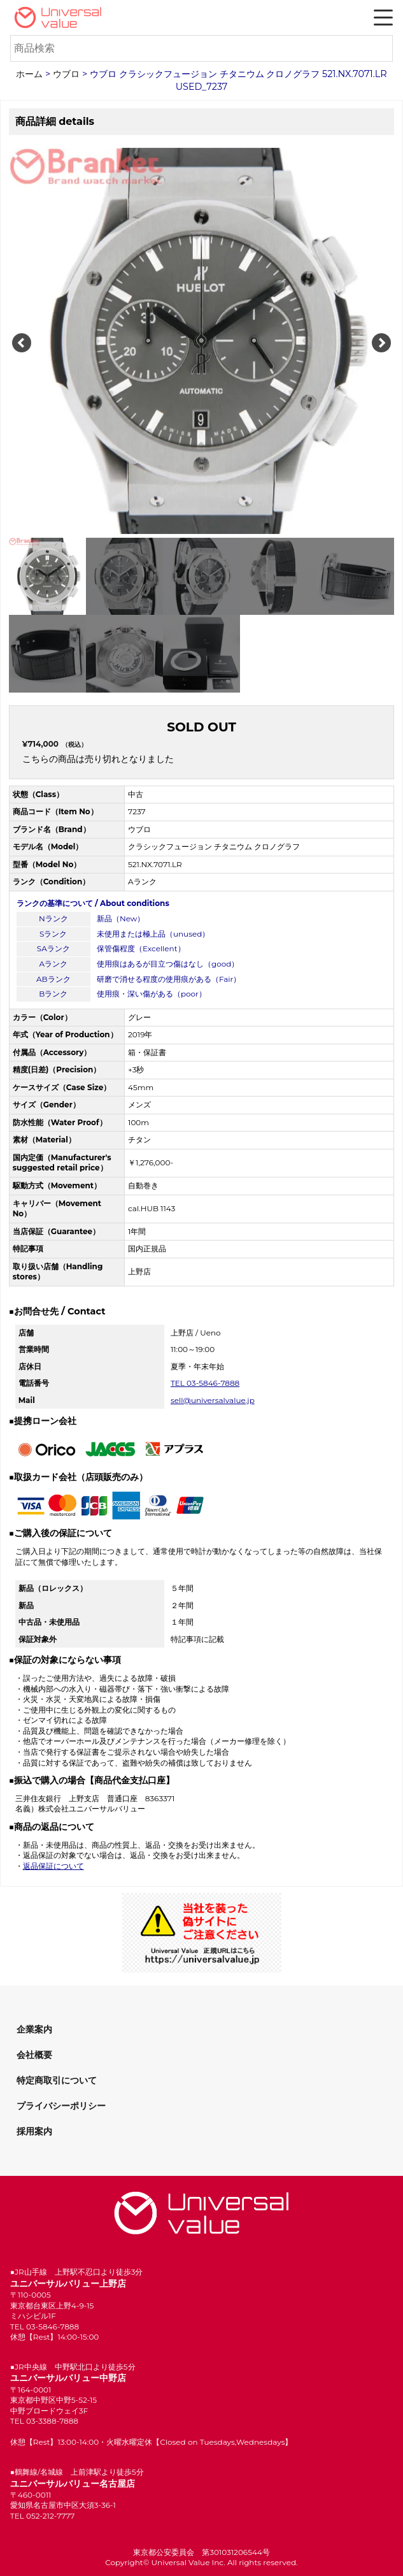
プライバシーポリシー (61, 2106)
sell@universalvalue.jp (213, 1400)
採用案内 (34, 2131)
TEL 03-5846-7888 (205, 1383)
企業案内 (34, 2029)
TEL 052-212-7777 (42, 2516)
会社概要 (34, 2055)
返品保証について (53, 1866)
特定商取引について (57, 2080)
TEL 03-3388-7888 (44, 2421)
